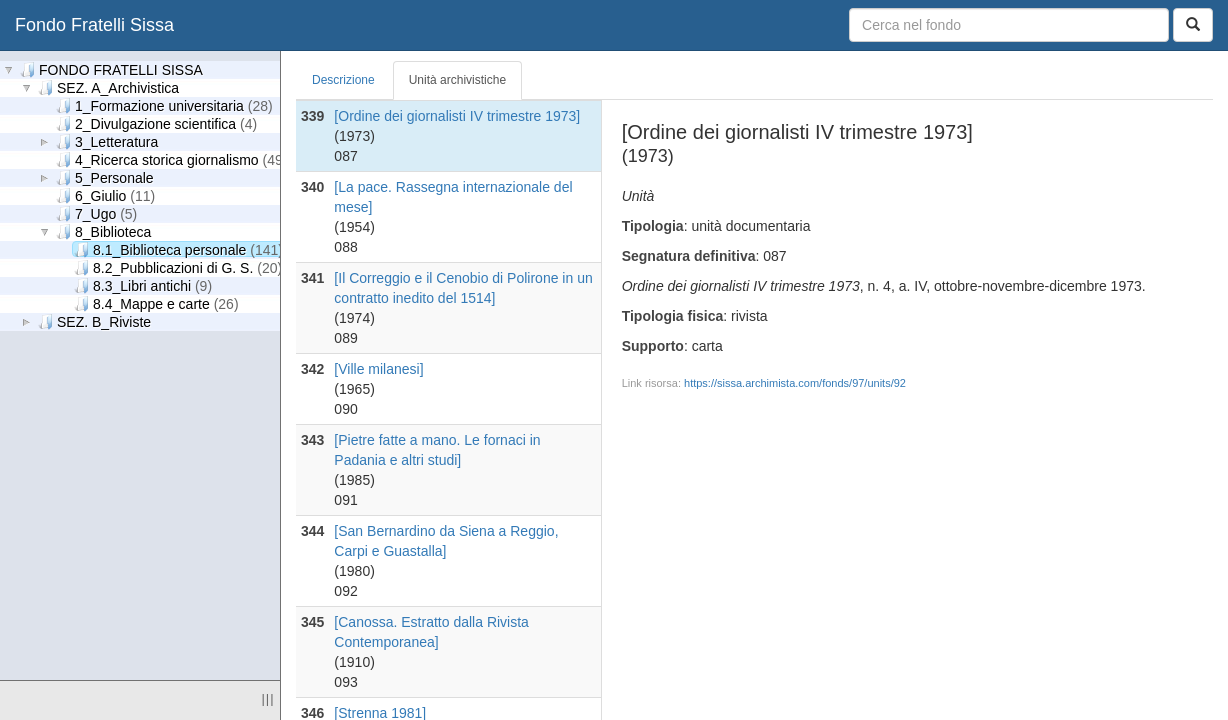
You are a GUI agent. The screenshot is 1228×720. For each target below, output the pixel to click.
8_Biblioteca (103, 231)
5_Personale (105, 177)
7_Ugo (96, 213)
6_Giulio (105, 195)
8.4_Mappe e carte (156, 303)
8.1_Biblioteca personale (178, 249)
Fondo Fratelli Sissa (94, 25)
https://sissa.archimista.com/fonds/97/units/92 (795, 383)
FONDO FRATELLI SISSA (111, 69)
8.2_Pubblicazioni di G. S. (178, 267)
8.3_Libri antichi (143, 285)
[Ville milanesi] (378, 369)
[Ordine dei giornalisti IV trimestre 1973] (457, 116)
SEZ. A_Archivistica (108, 87)
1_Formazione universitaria (164, 105)
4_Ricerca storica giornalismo (171, 159)
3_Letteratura (107, 141)
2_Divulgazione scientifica (156, 123)
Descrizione (343, 80)
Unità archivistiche (457, 80)
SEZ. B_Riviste (94, 321)
